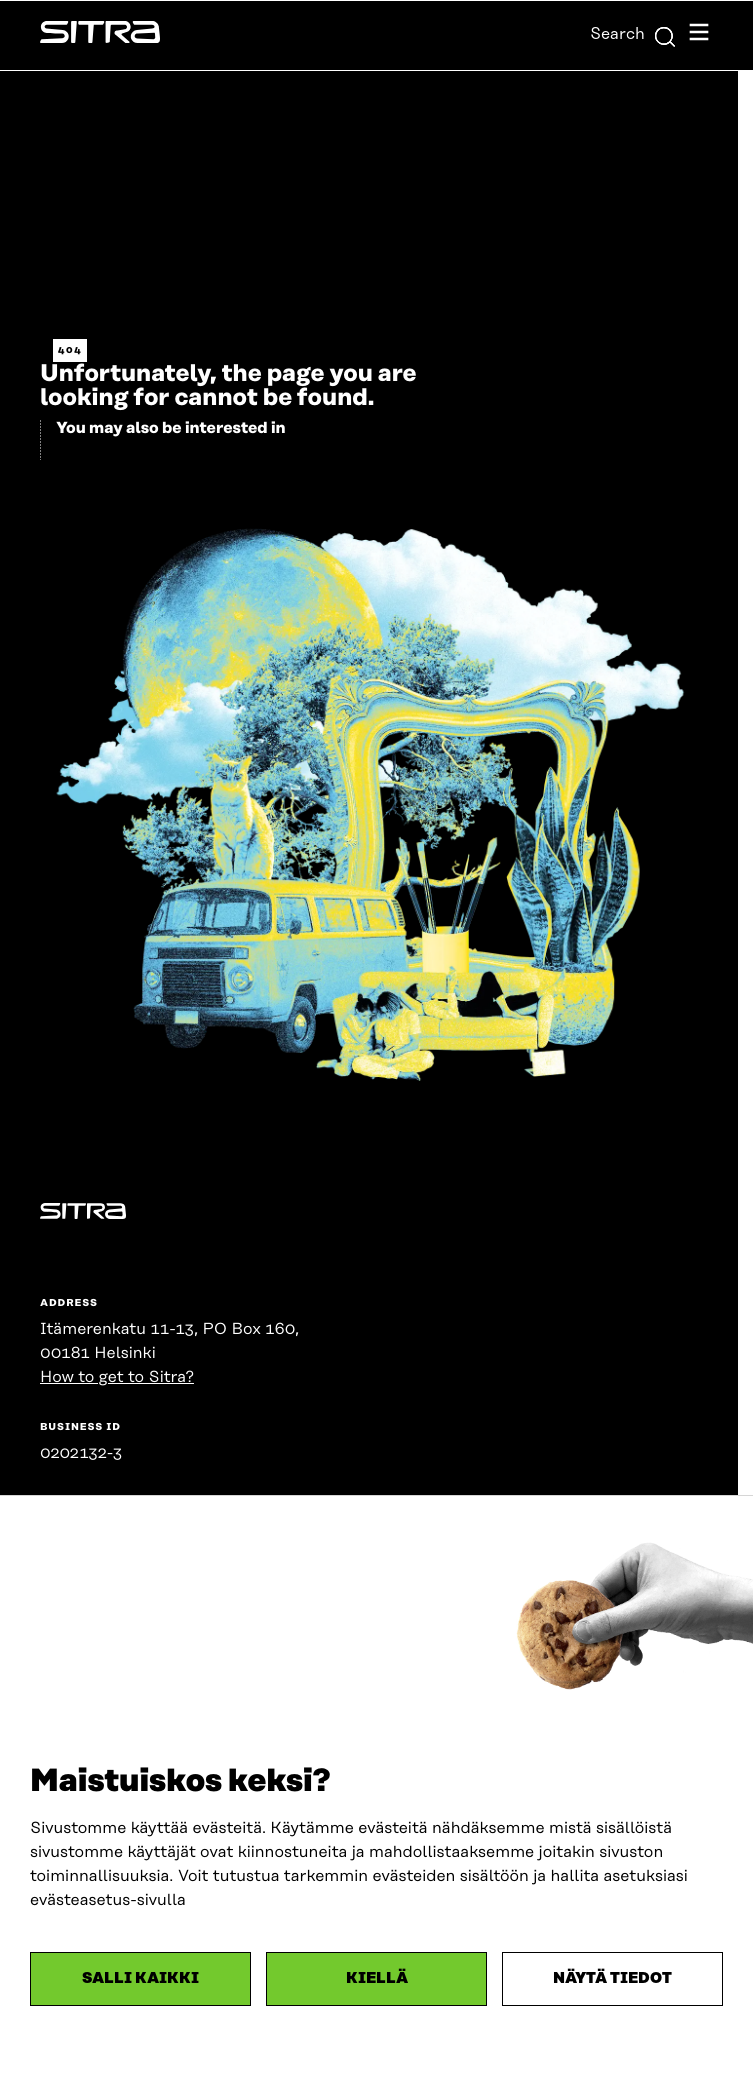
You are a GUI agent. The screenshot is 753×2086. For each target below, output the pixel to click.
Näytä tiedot (612, 1978)
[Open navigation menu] (699, 35)
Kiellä (377, 1978)
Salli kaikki (140, 1978)
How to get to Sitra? (117, 1377)
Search (633, 34)
